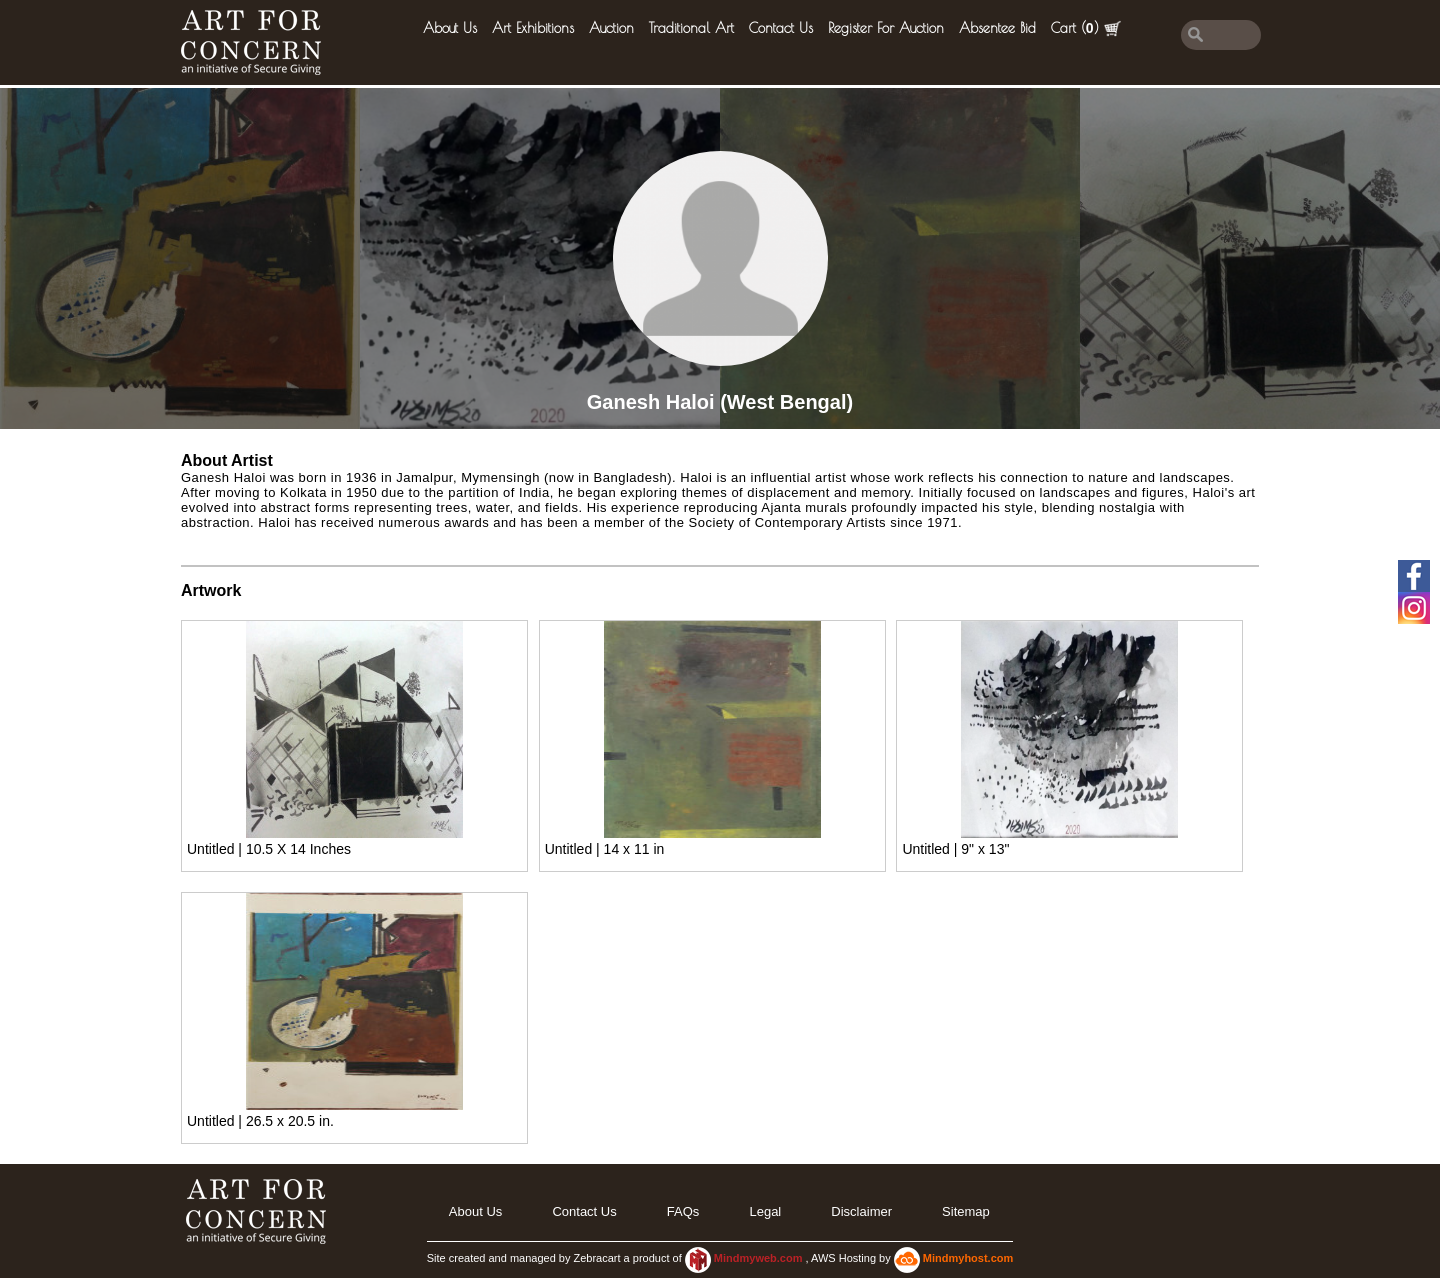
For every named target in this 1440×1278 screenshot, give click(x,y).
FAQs (683, 1211)
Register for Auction (886, 28)
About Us (450, 28)
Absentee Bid (997, 28)
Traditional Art (691, 28)
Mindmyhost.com (968, 1258)
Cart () (1086, 28)
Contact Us (781, 28)
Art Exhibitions (533, 28)
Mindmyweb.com (760, 1258)
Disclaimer (861, 1211)
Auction (611, 28)
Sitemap (966, 1211)
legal (765, 1211)
